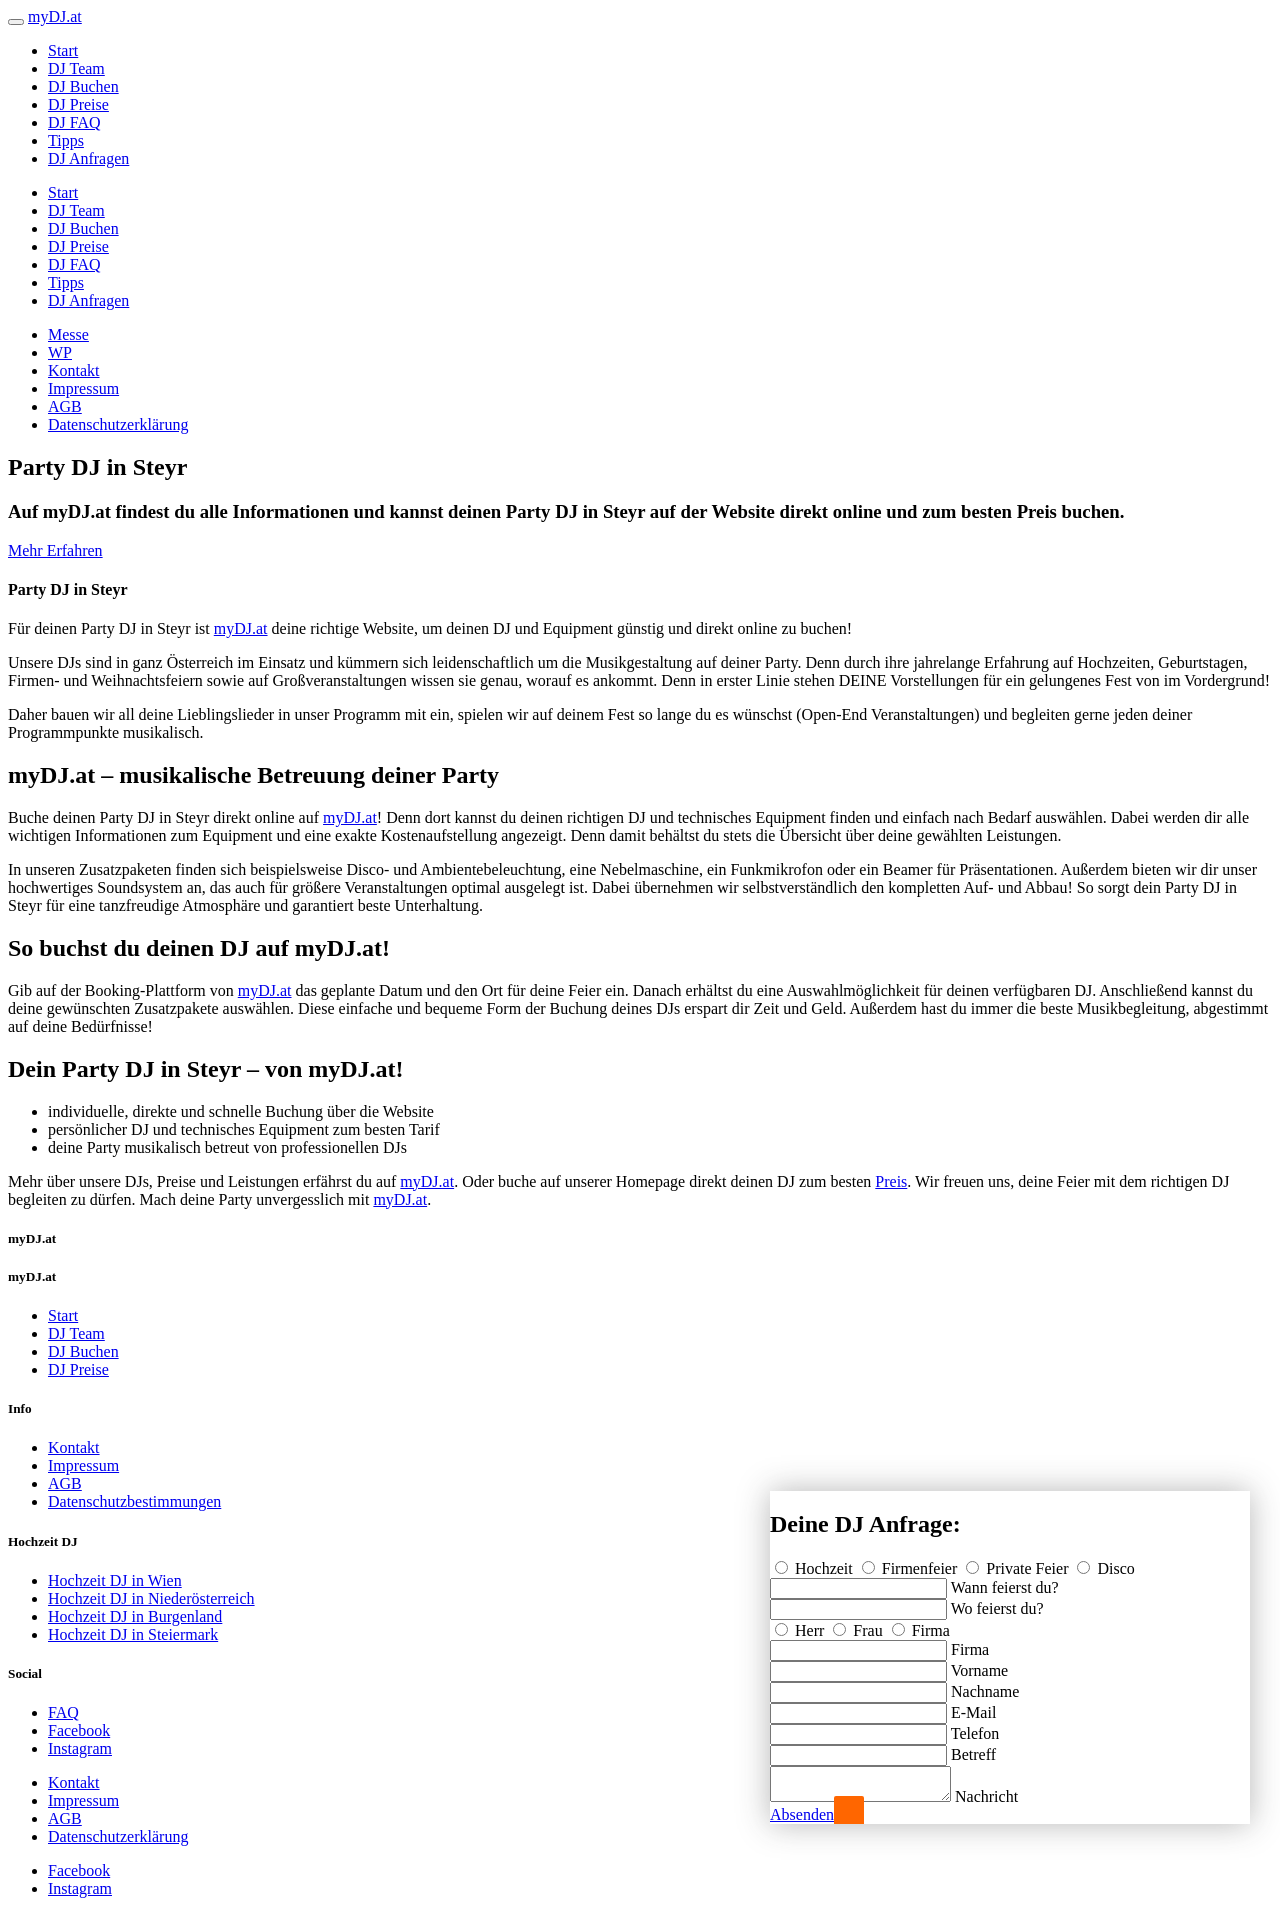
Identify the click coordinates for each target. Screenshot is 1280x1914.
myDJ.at (241, 628)
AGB (65, 406)
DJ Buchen (83, 86)
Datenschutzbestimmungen (134, 1501)
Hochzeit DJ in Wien (115, 1580)
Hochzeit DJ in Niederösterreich (151, 1598)
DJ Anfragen (88, 158)
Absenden (802, 1814)
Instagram (80, 1748)
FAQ (63, 1712)
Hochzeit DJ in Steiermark (133, 1634)
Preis (891, 1181)
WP (60, 352)
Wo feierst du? (997, 1602)
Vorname (979, 1664)
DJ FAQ (74, 122)
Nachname (985, 1685)
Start (63, 50)
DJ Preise (78, 104)
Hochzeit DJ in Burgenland (135, 1616)
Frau (859, 1624)
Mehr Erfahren (55, 550)
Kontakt (74, 370)
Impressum (83, 388)
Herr (801, 1624)
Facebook (79, 1730)
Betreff (973, 1748)
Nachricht (1006, 1796)
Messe (68, 334)
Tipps (66, 140)
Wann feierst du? (1005, 1581)
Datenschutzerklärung (118, 424)
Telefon (975, 1727)
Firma (921, 1624)
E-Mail (973, 1706)
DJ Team (76, 68)
